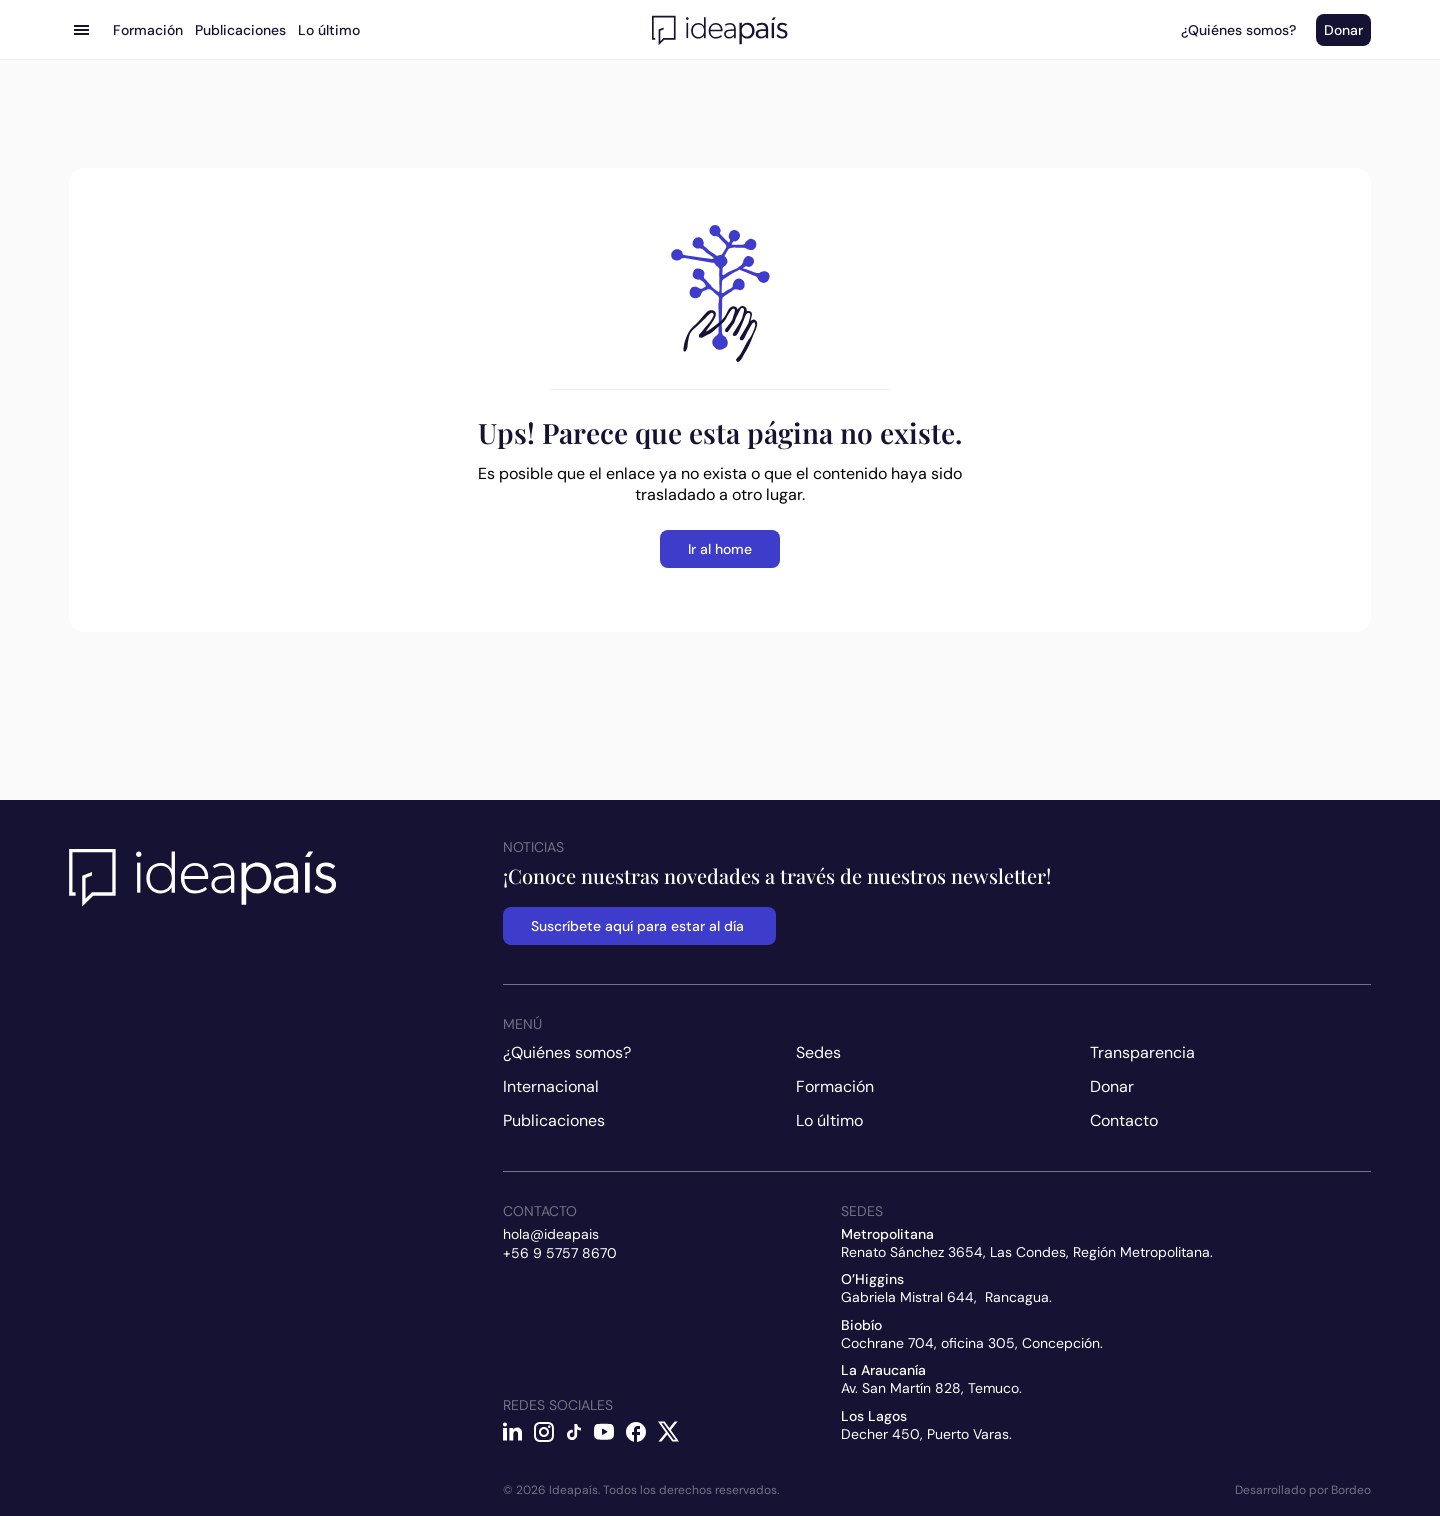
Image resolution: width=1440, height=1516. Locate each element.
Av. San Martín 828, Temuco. (931, 1388)
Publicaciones (554, 1120)
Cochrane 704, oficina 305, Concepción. (972, 1343)
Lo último (829, 1120)
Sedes (818, 1052)
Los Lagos (874, 1416)
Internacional (551, 1086)
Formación (835, 1086)
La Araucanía (883, 1370)
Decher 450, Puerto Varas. (926, 1434)
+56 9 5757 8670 (560, 1253)
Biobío (861, 1325)
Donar (1112, 1086)
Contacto (1124, 1120)
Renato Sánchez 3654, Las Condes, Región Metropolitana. (1027, 1252)
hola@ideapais (551, 1234)
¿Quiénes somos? (567, 1052)
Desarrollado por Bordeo (1303, 1490)
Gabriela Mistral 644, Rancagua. (946, 1297)
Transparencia (1142, 1052)
